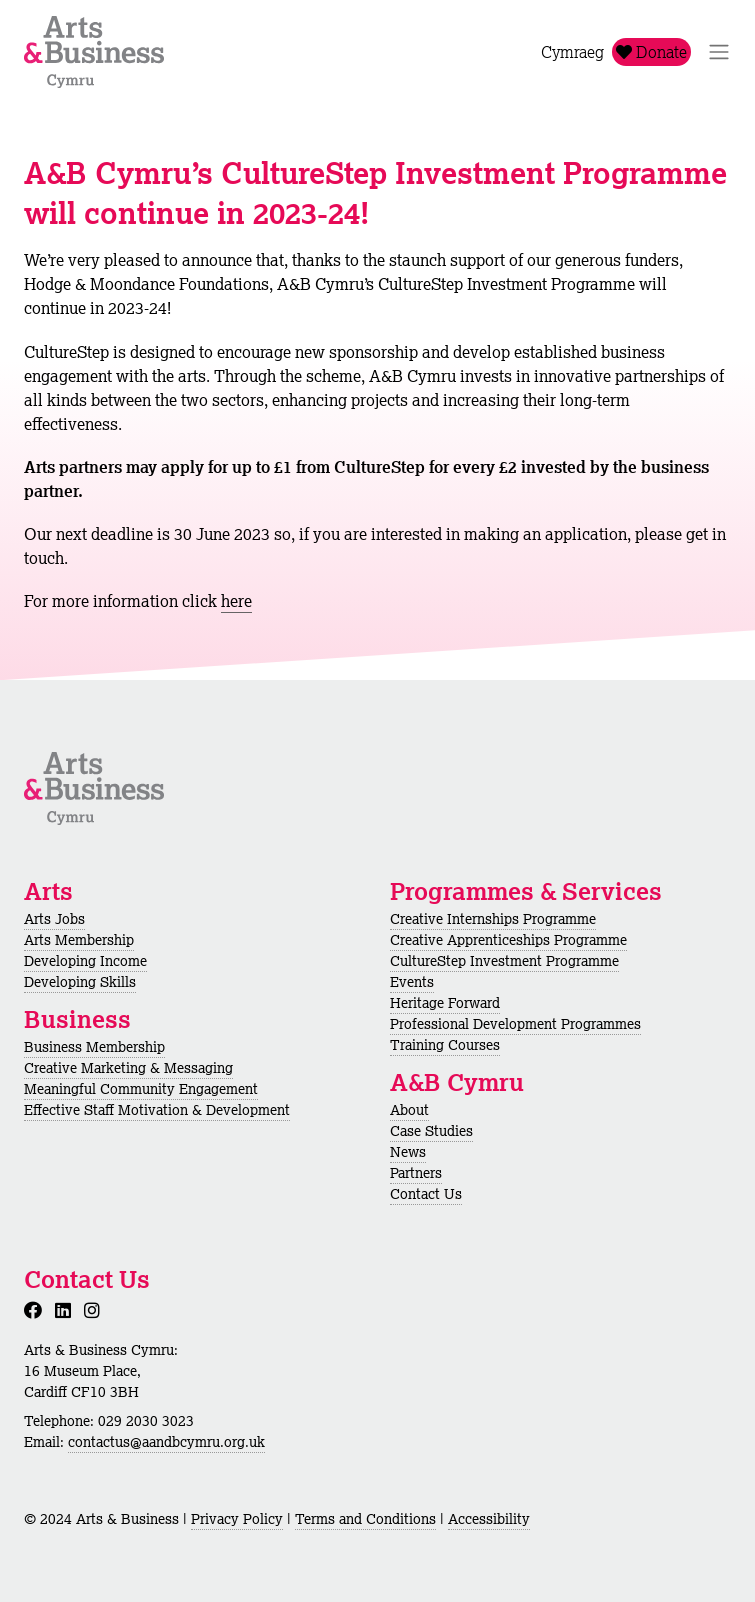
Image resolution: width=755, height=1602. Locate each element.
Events (412, 982)
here (236, 601)
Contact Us (426, 1194)
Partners (416, 1173)
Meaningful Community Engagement (141, 1089)
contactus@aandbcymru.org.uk (166, 1442)
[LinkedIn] (67, 1310)
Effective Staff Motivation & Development (157, 1110)
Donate (651, 52)
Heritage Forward (445, 1003)
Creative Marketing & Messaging (128, 1068)
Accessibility (489, 1519)
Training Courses (445, 1045)
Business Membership (94, 1047)
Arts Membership (79, 940)
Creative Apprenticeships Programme (508, 940)
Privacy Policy (237, 1519)
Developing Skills (80, 982)
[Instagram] (96, 1310)
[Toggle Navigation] (719, 52)
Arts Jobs (54, 919)
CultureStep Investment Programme (504, 961)
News (408, 1152)
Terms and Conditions (365, 1519)
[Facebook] (37, 1310)
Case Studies (431, 1131)
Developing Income (85, 961)
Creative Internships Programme (493, 919)
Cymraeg (572, 52)
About (409, 1110)
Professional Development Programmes (515, 1024)
